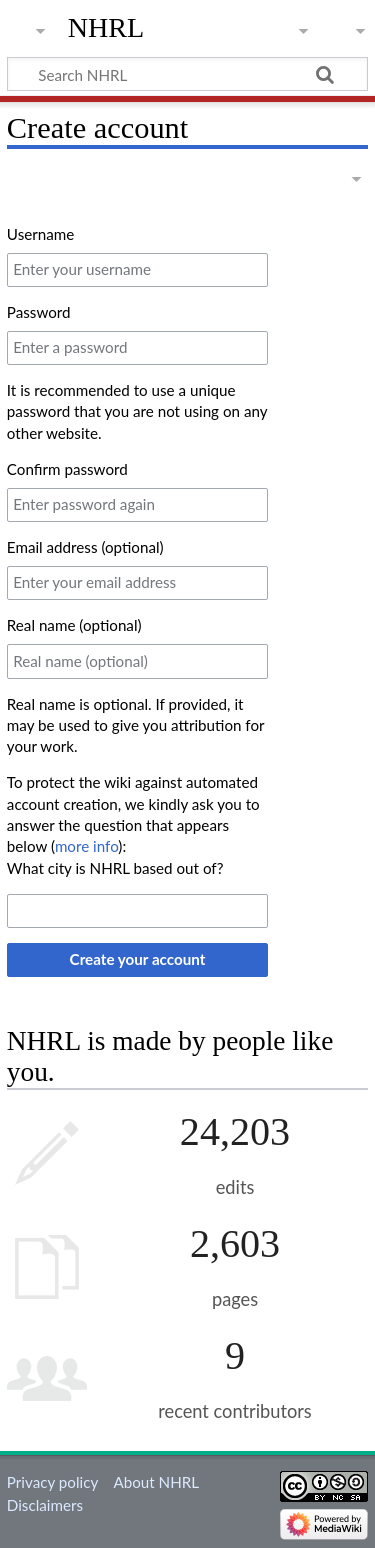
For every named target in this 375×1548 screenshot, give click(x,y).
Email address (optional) (85, 547)
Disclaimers (45, 1505)
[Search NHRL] (187, 74)
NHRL (106, 27)
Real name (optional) (74, 625)
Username (40, 234)
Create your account (138, 959)
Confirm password (67, 469)
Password (39, 312)
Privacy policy (52, 1482)
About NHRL (156, 1482)
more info (86, 846)
